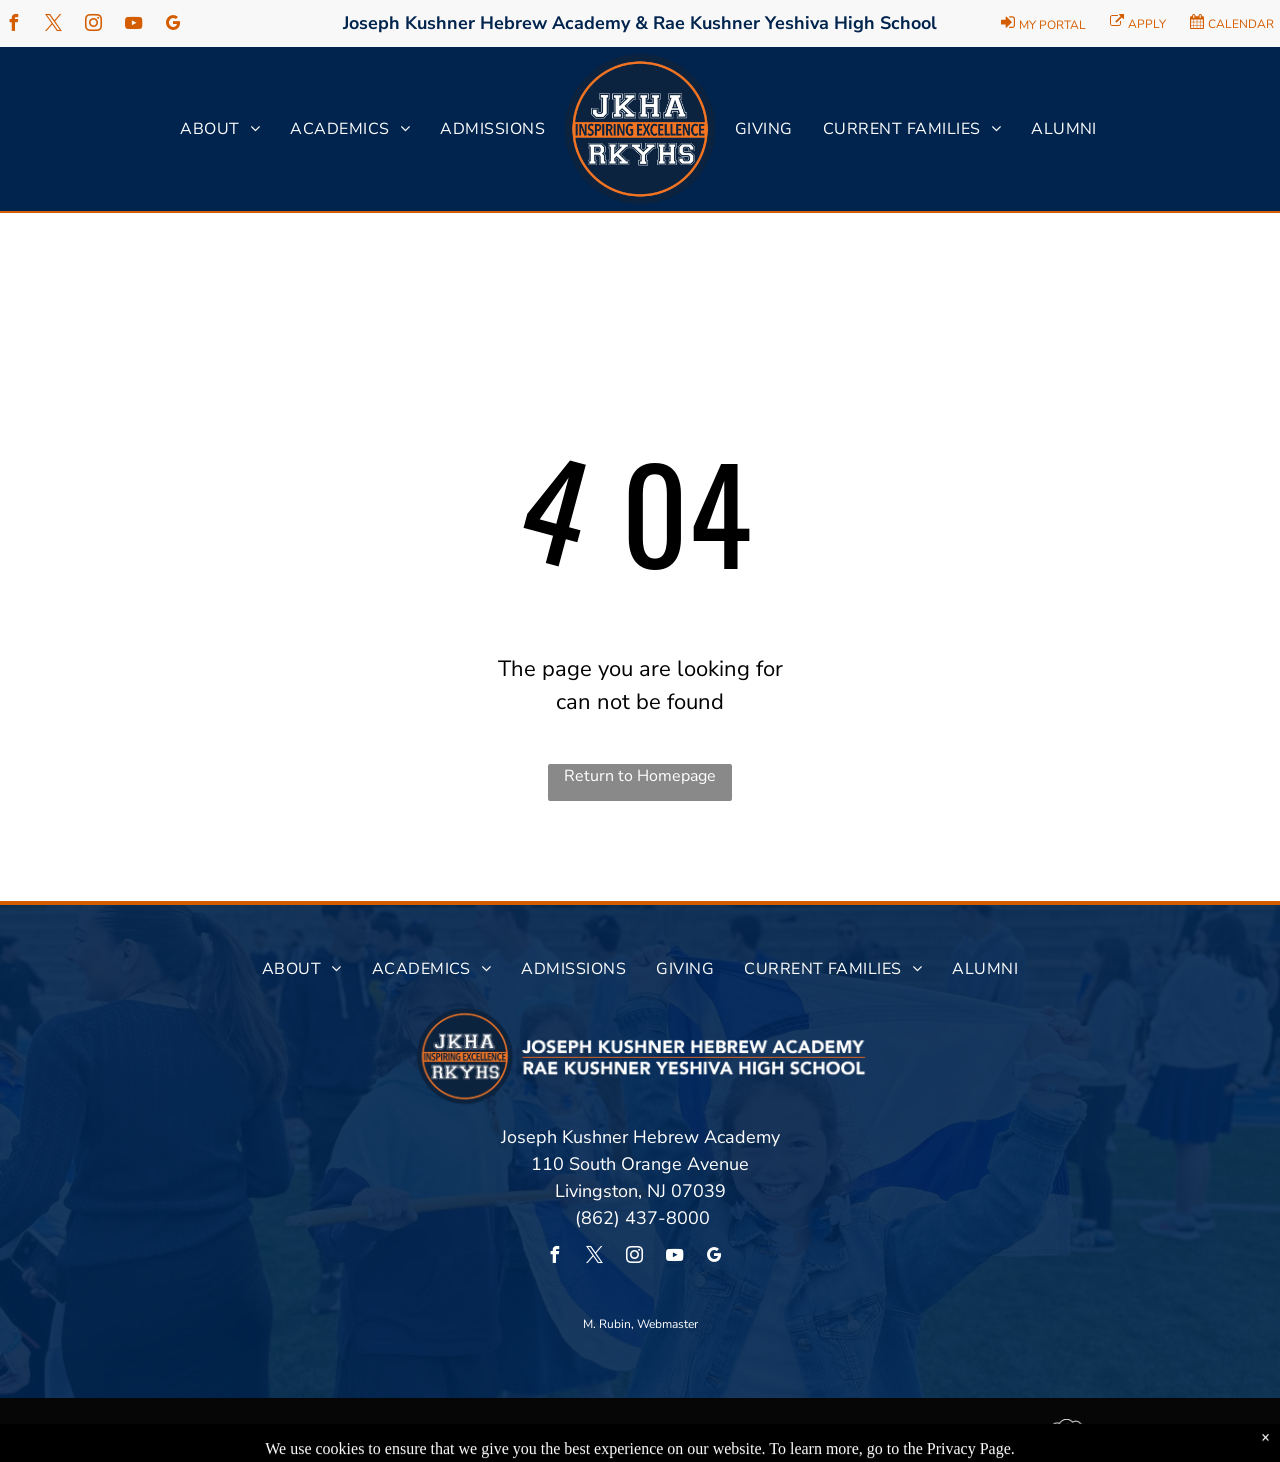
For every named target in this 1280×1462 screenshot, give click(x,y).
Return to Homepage (640, 776)
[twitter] (53, 25)
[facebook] (13, 25)
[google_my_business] (173, 25)
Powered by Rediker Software (1161, 1434)
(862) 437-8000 (640, 1218)
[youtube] (133, 25)
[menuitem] (220, 129)
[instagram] (93, 25)
